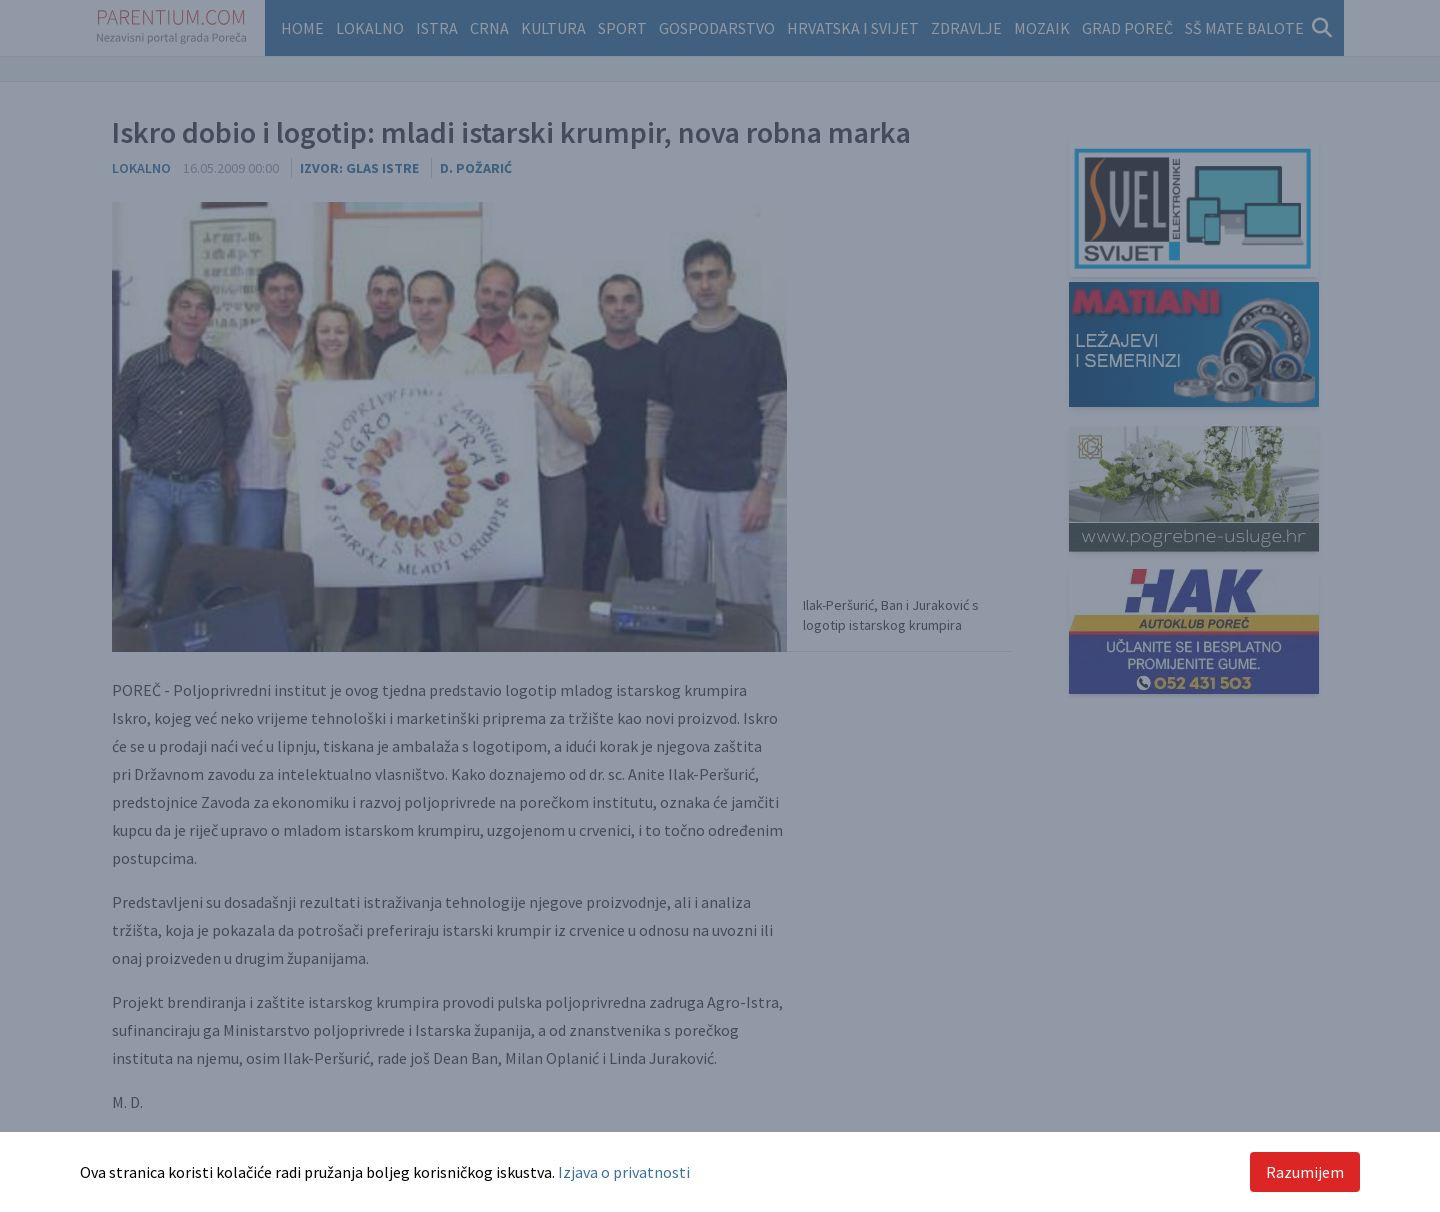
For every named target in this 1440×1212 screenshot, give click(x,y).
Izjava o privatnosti (624, 1172)
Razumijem (1305, 1172)
